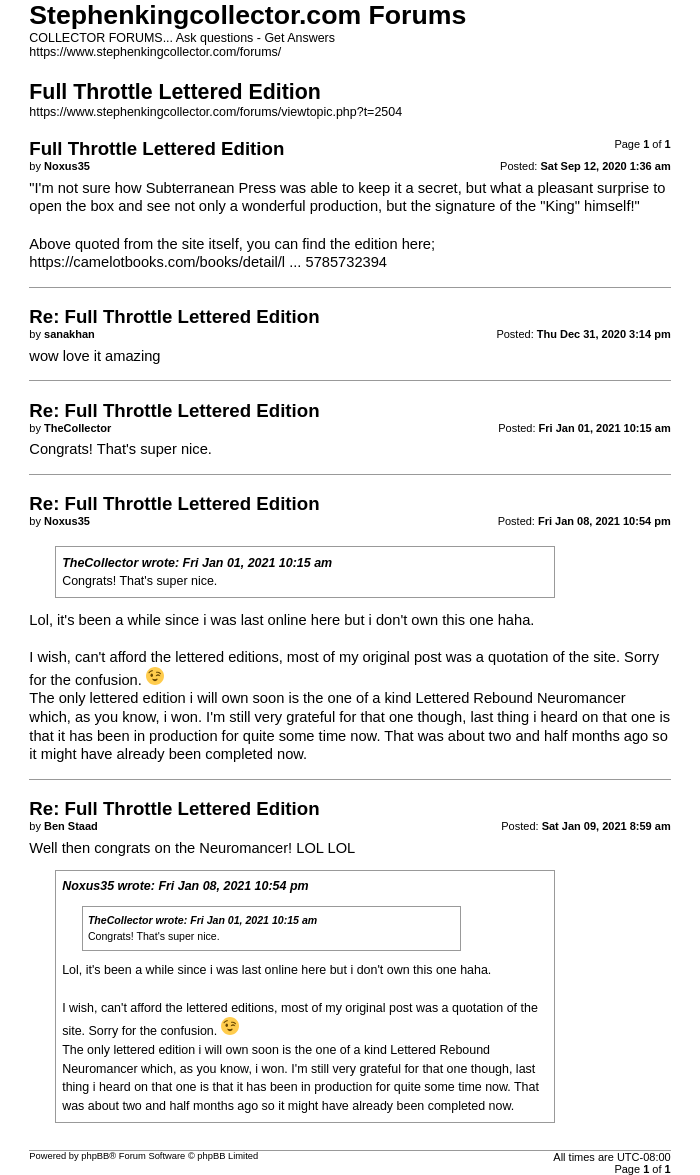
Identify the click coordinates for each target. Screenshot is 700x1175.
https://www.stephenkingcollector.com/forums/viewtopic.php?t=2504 (215, 112)
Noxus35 (88, 886)
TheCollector (100, 563)
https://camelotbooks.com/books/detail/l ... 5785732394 (208, 262)
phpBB (95, 1156)
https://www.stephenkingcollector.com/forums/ (155, 52)
